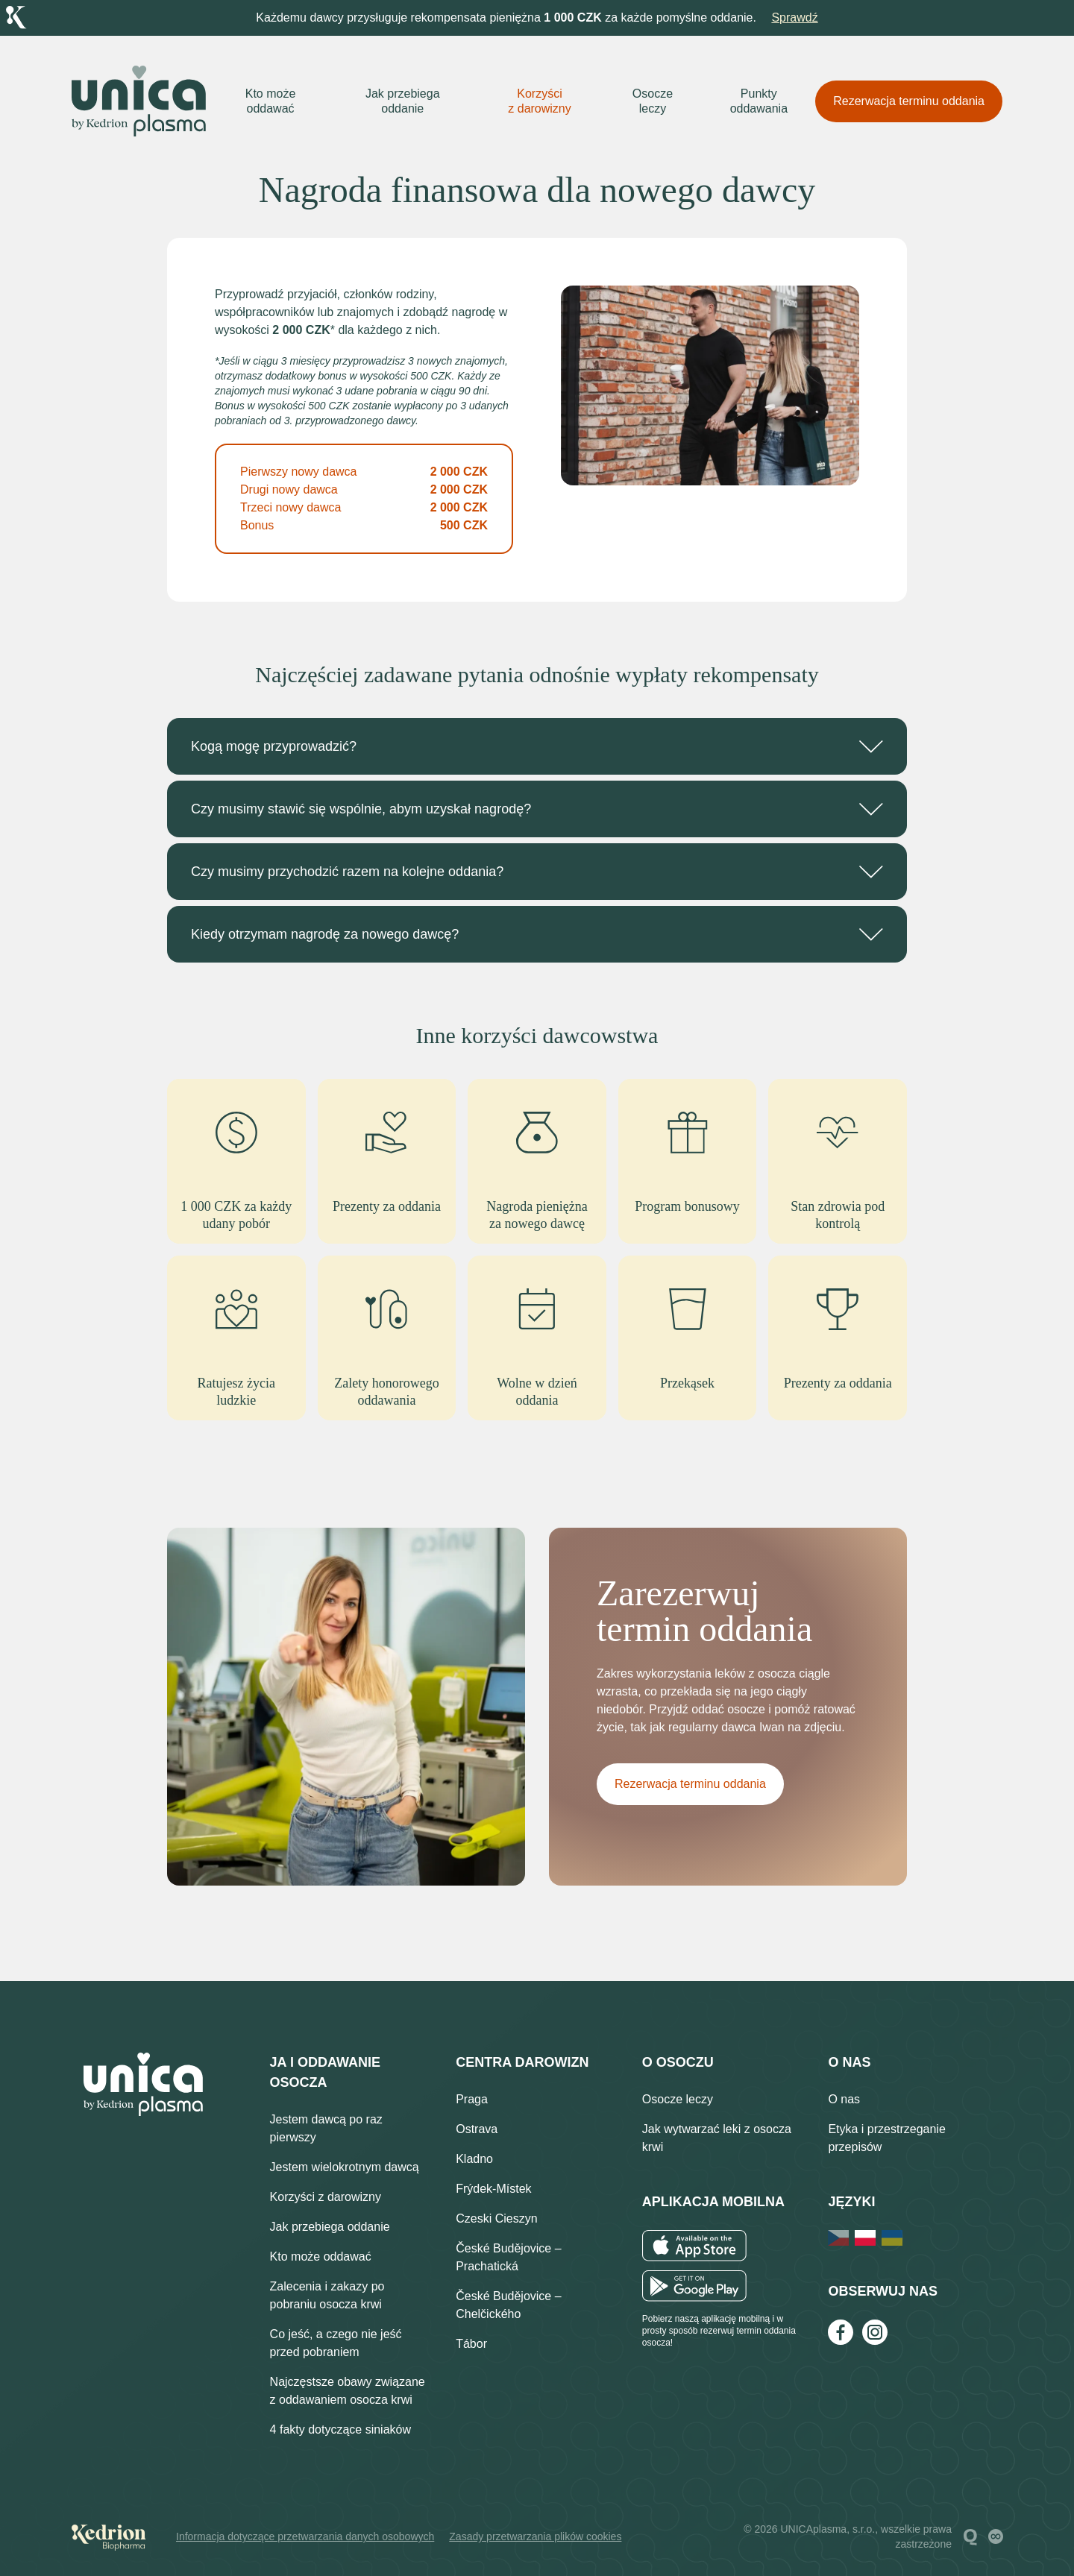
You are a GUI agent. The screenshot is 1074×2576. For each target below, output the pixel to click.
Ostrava (476, 2129)
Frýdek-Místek (493, 2188)
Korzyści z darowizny (539, 101)
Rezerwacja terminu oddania (908, 101)
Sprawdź (794, 17)
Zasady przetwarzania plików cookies (535, 2536)
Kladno (474, 2159)
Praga (472, 2099)
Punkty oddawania (759, 101)
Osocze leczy (652, 101)
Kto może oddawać (270, 101)
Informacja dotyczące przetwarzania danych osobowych (305, 2536)
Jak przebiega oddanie (402, 101)
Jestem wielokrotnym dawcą (344, 2167)
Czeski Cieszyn (496, 2218)
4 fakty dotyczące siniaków (340, 2429)
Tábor (471, 2343)
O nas (844, 2099)
